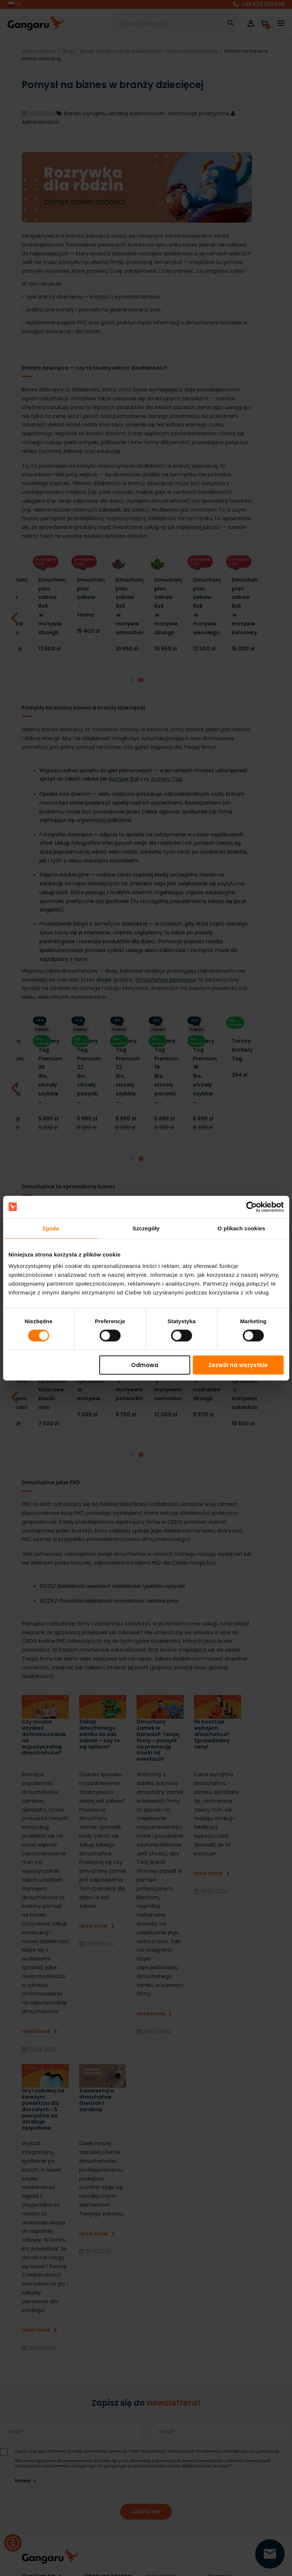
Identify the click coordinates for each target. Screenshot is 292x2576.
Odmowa (144, 1365)
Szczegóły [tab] (146, 1228)
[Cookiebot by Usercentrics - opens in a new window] (251, 1206)
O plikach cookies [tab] (241, 1228)
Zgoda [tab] (50, 1228)
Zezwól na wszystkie (238, 1365)
